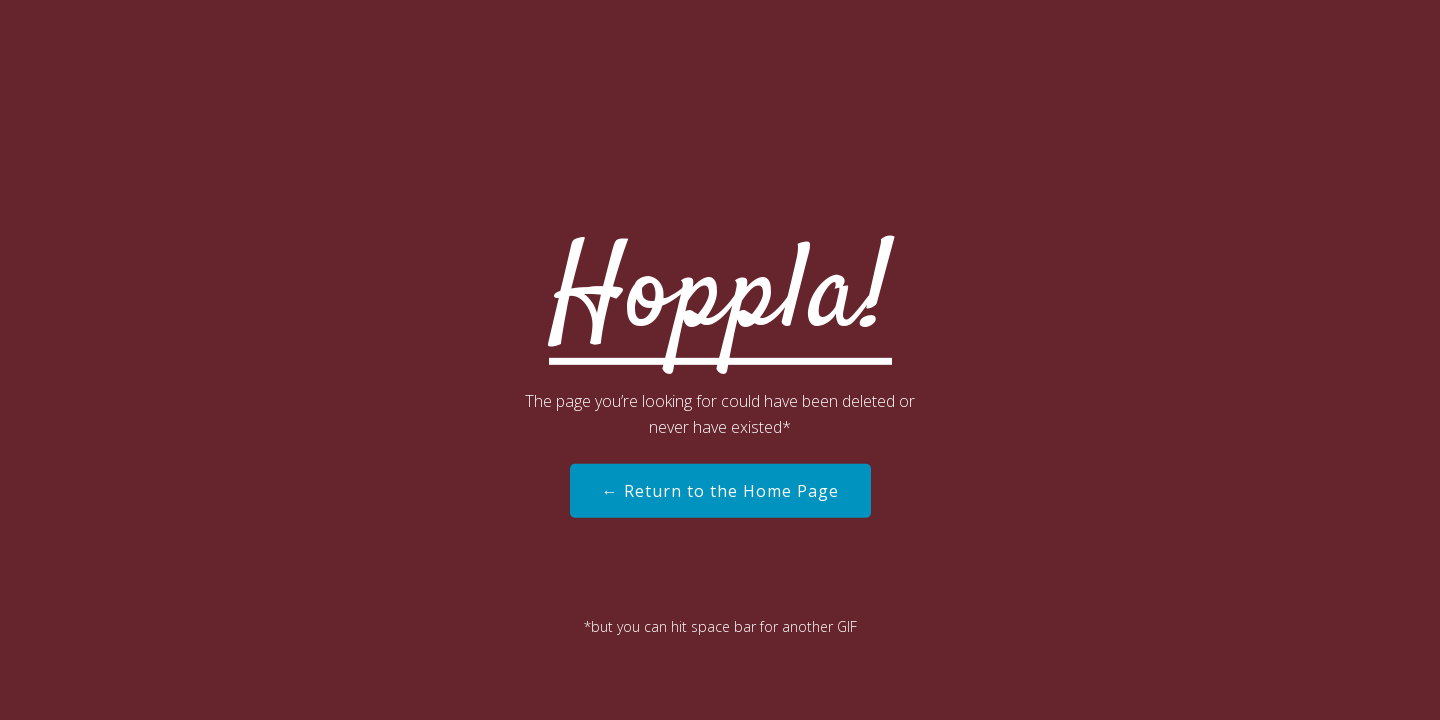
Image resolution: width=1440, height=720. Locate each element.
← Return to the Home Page (720, 491)
